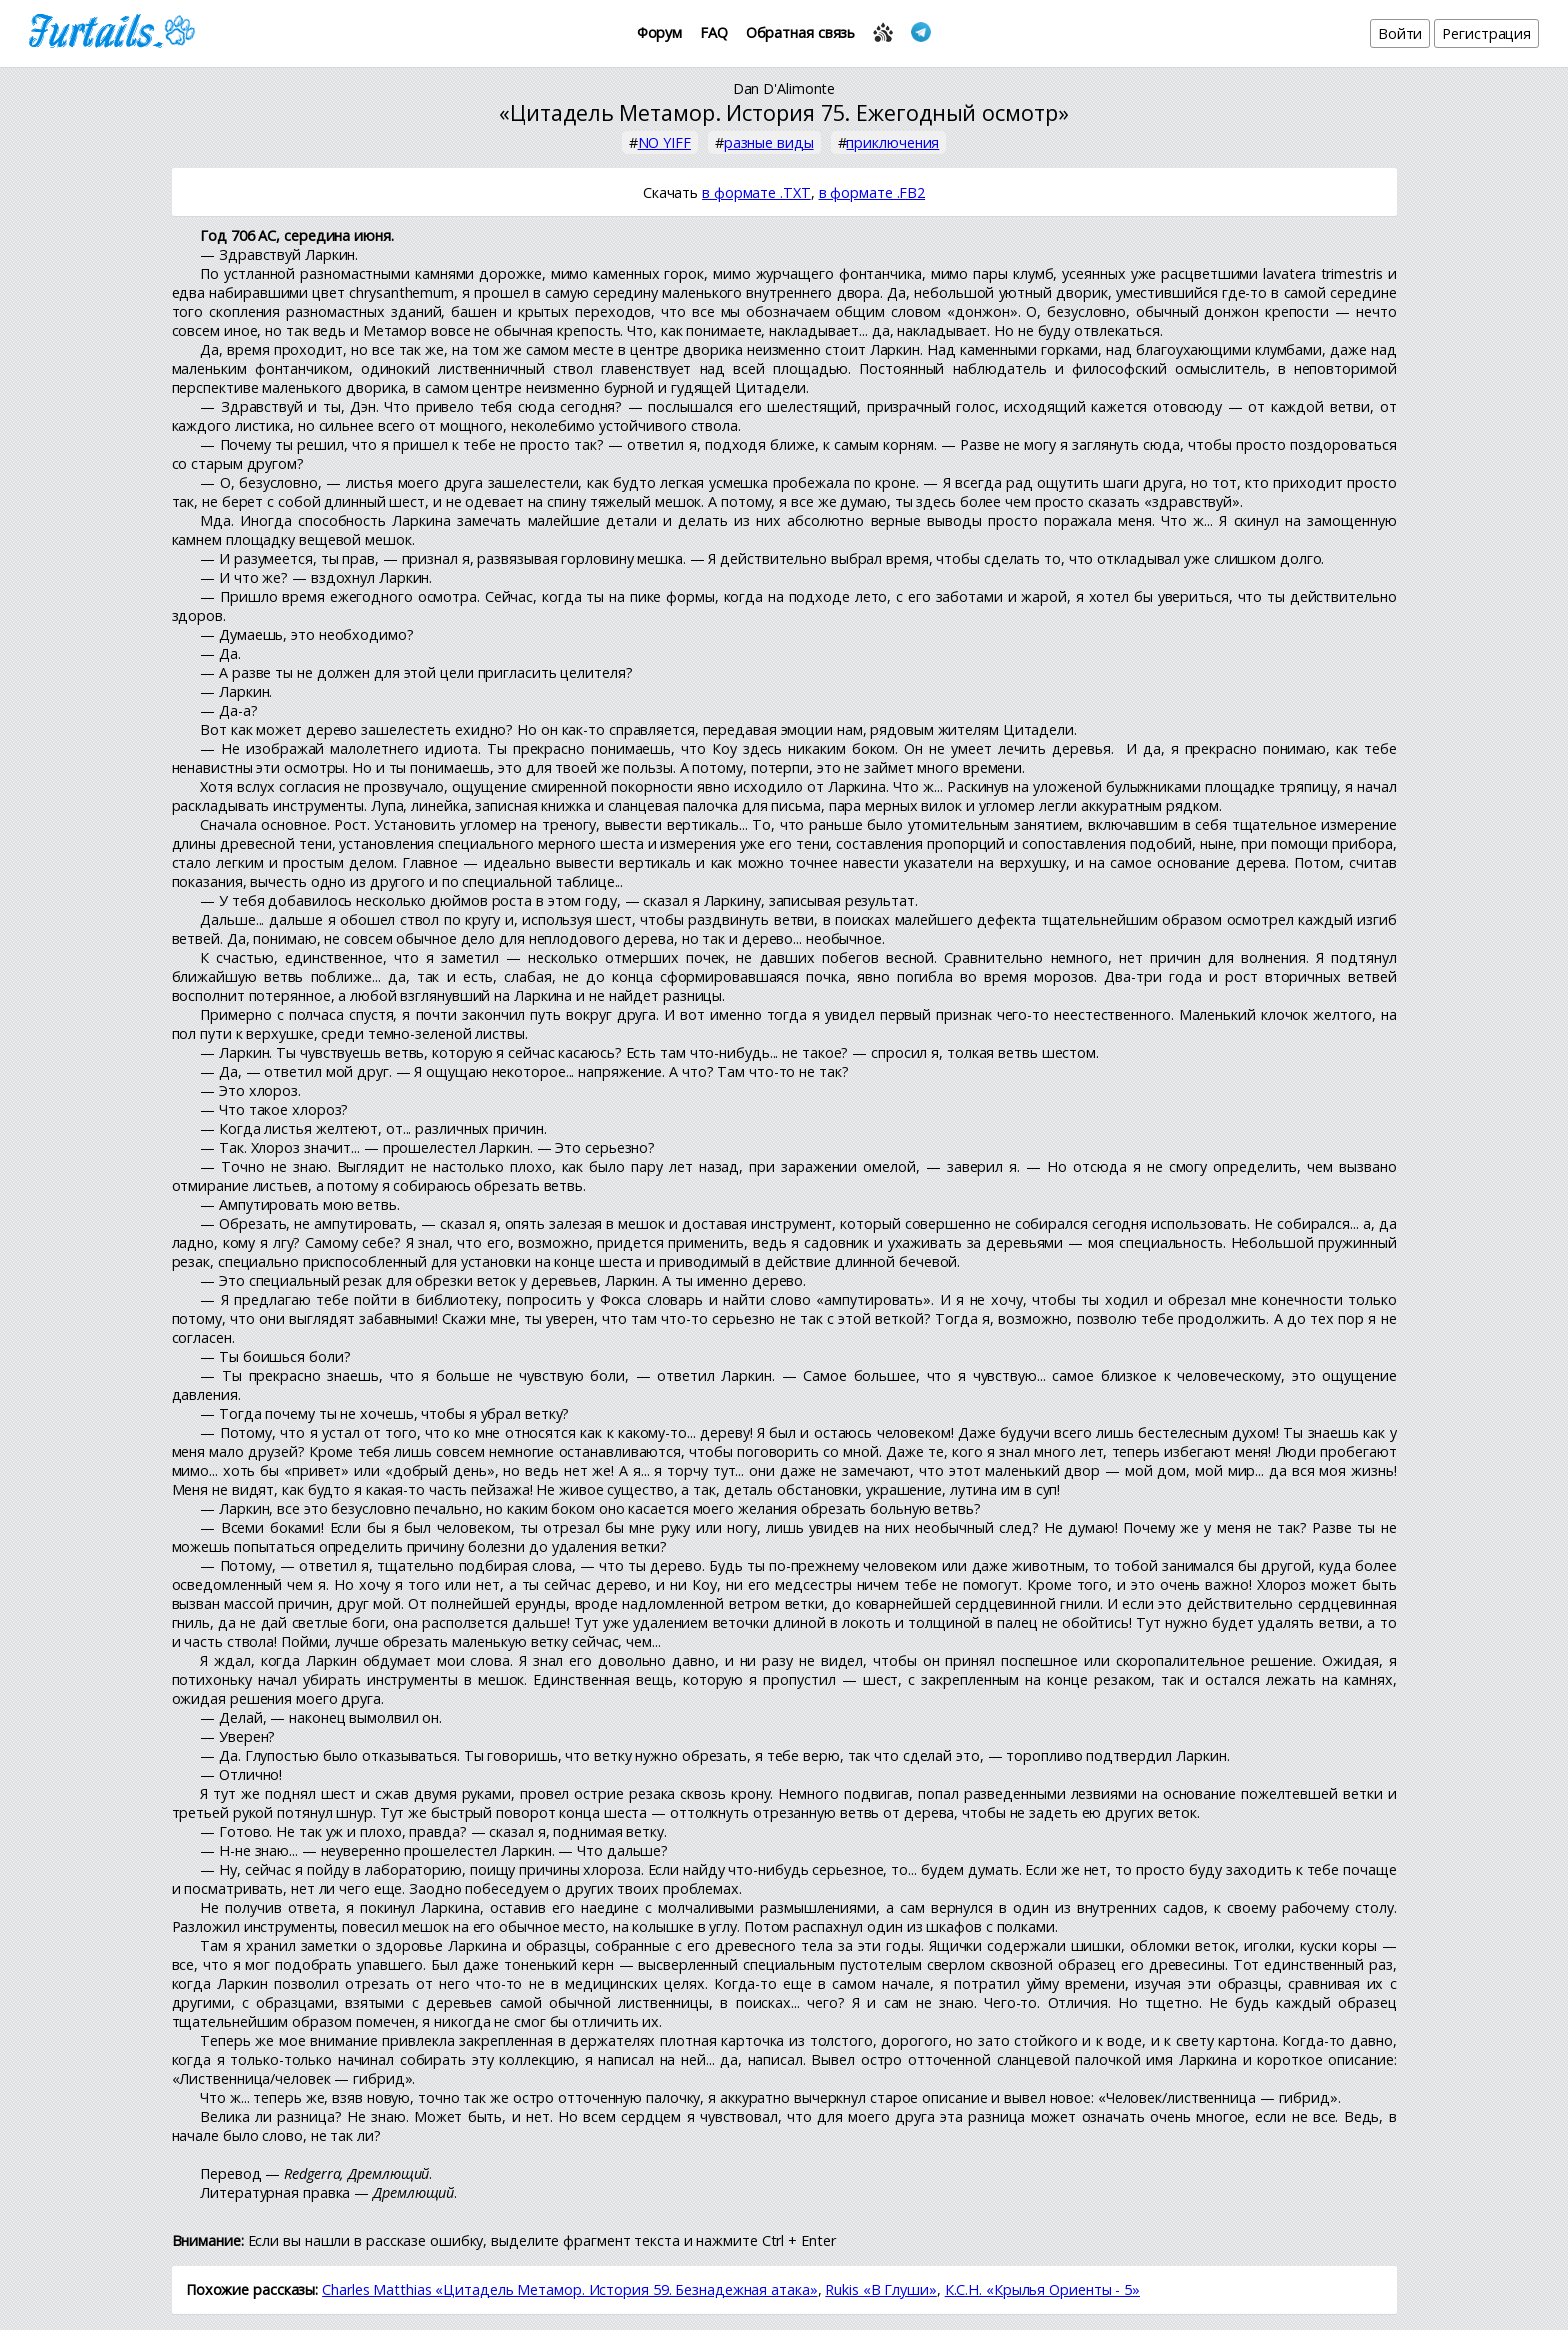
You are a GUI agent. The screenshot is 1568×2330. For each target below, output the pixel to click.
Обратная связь (801, 32)
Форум (660, 32)
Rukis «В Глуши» (881, 2289)
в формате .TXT (756, 192)
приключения (892, 142)
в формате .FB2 (872, 192)
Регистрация (1486, 33)
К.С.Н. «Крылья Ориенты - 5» (1042, 2289)
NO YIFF (664, 142)
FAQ (714, 32)
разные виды (769, 142)
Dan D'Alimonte (784, 88)
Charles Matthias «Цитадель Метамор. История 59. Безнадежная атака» (569, 2289)
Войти (1400, 33)
